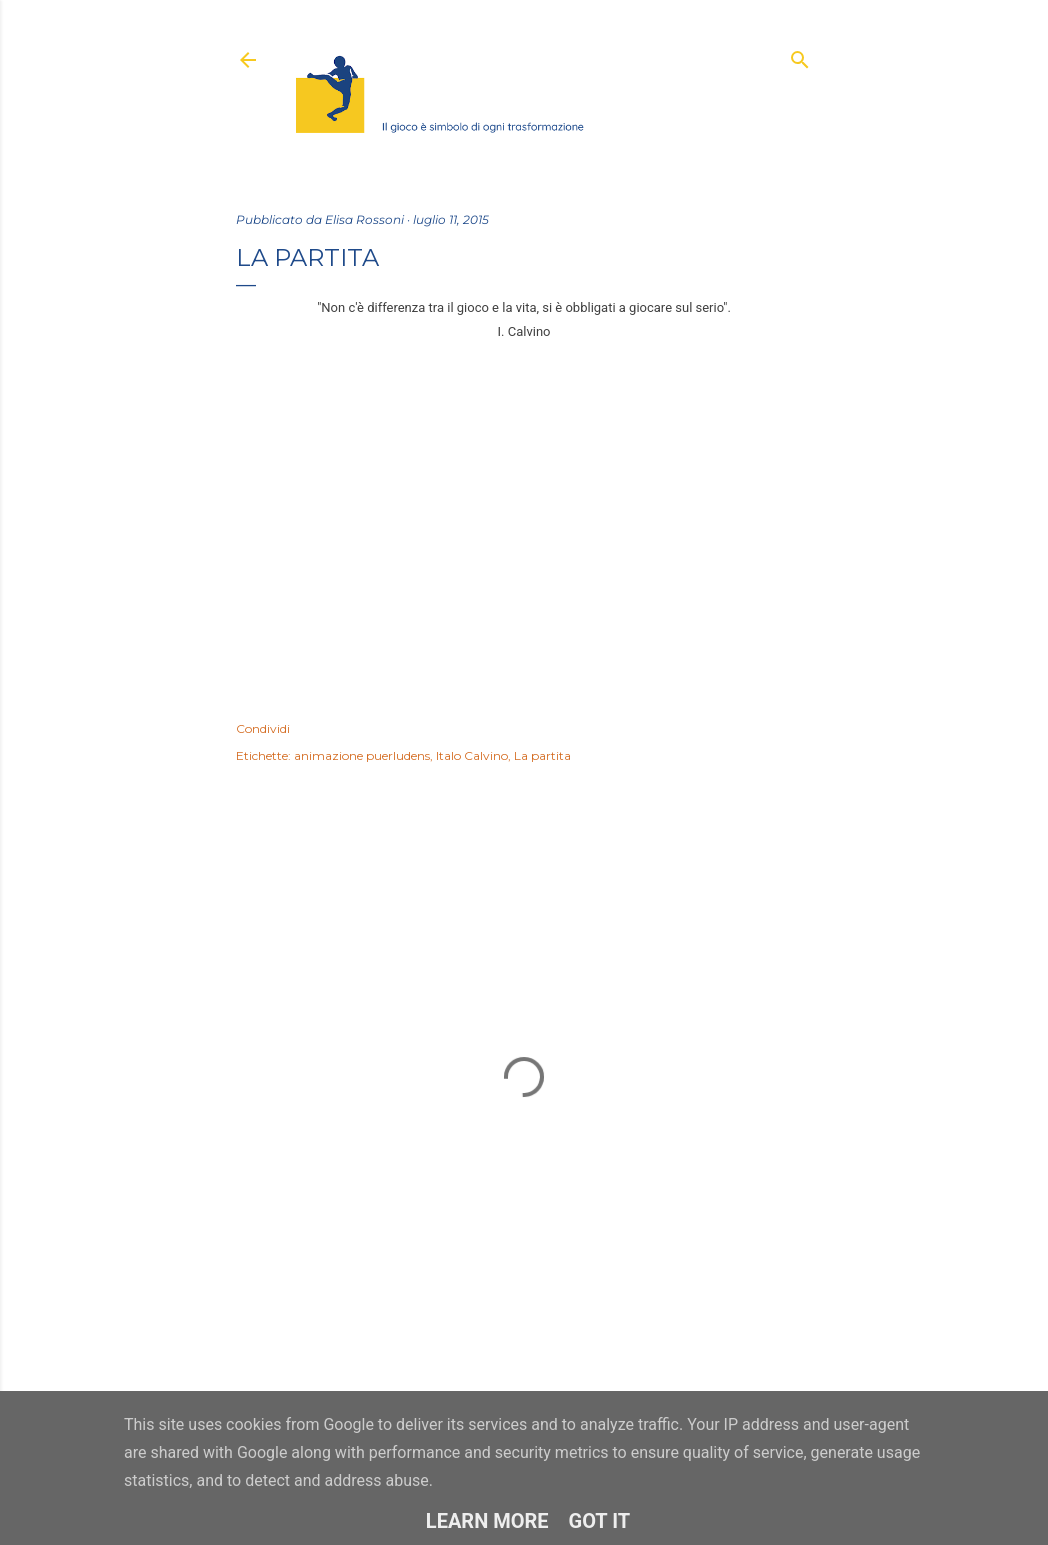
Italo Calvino (472, 755)
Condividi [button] (263, 728)
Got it (600, 1521)
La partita (542, 755)
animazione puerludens (362, 755)
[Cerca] (800, 55)
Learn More (487, 1521)
